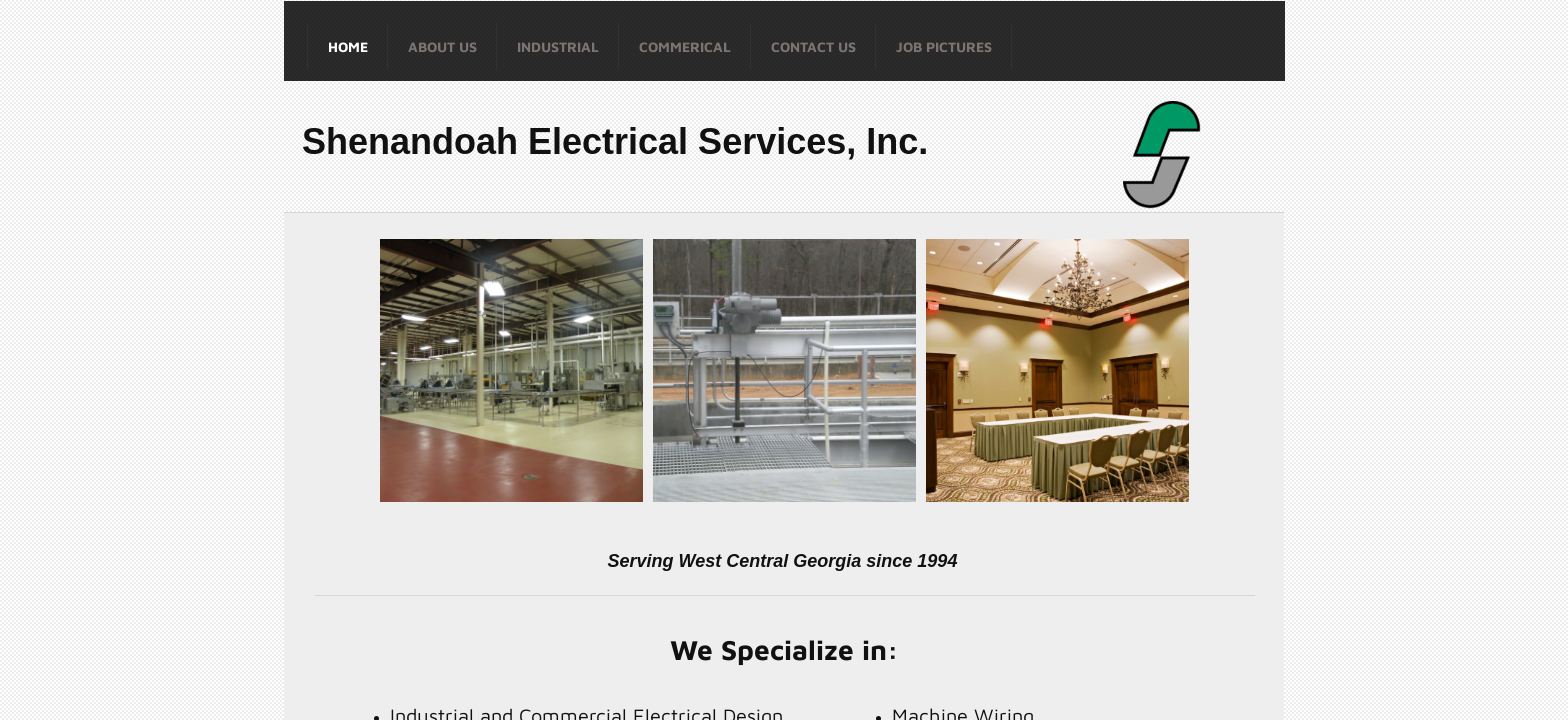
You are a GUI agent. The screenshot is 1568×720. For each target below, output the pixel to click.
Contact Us (813, 46)
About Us (442, 46)
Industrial (558, 46)
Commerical (685, 46)
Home (348, 46)
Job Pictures (944, 46)
